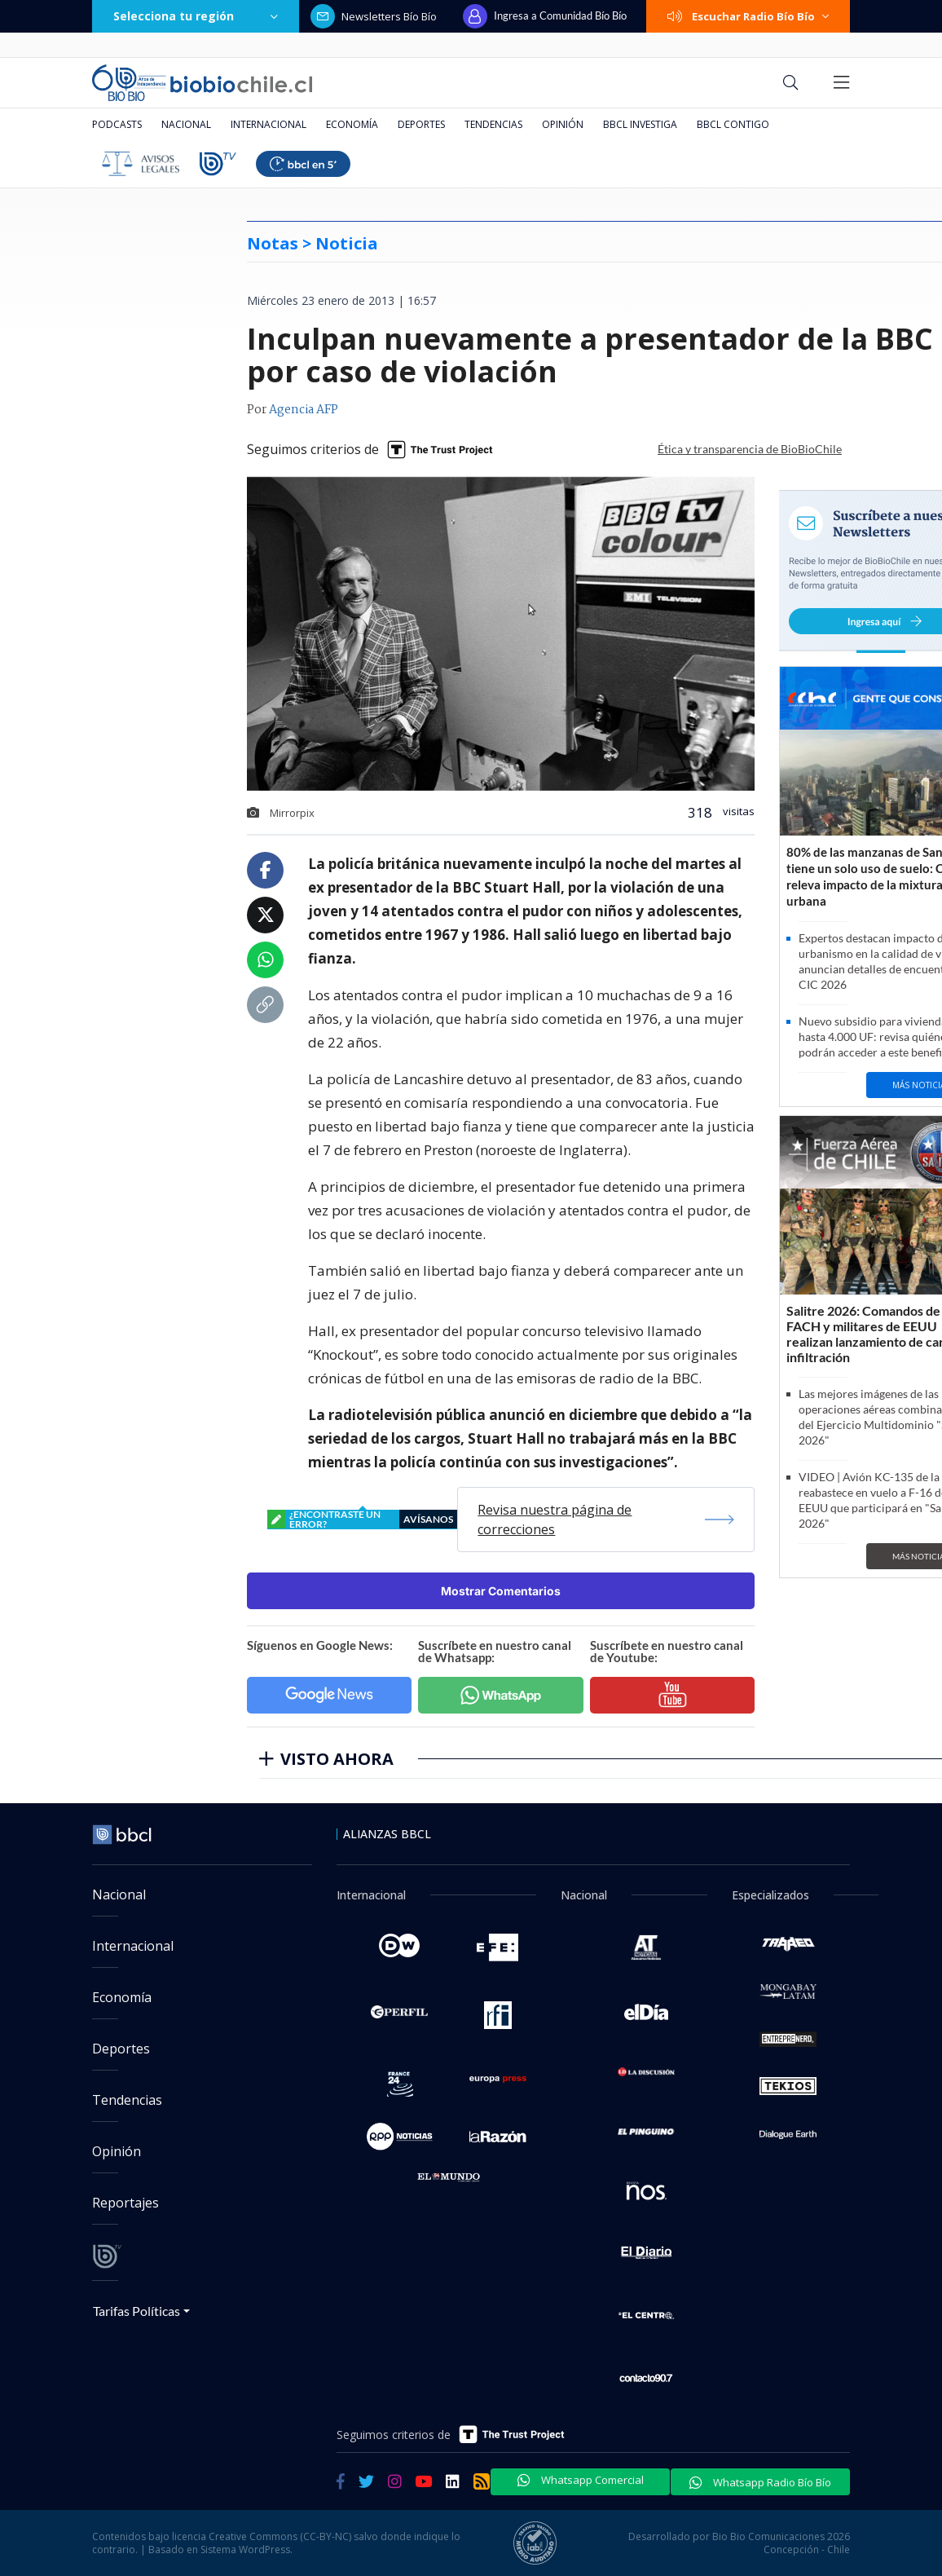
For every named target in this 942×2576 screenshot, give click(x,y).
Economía (352, 124)
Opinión (562, 124)
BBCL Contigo (733, 124)
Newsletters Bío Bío (373, 16)
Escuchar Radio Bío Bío (748, 16)
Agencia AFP (303, 410)
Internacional (268, 124)
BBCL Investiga (640, 124)
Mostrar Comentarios (501, 1591)
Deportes (421, 124)
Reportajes (125, 2203)
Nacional (186, 124)
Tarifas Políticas (136, 2310)
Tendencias (493, 124)
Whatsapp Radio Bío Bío (760, 2482)
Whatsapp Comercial (580, 2479)
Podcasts (117, 124)
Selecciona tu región (195, 16)
